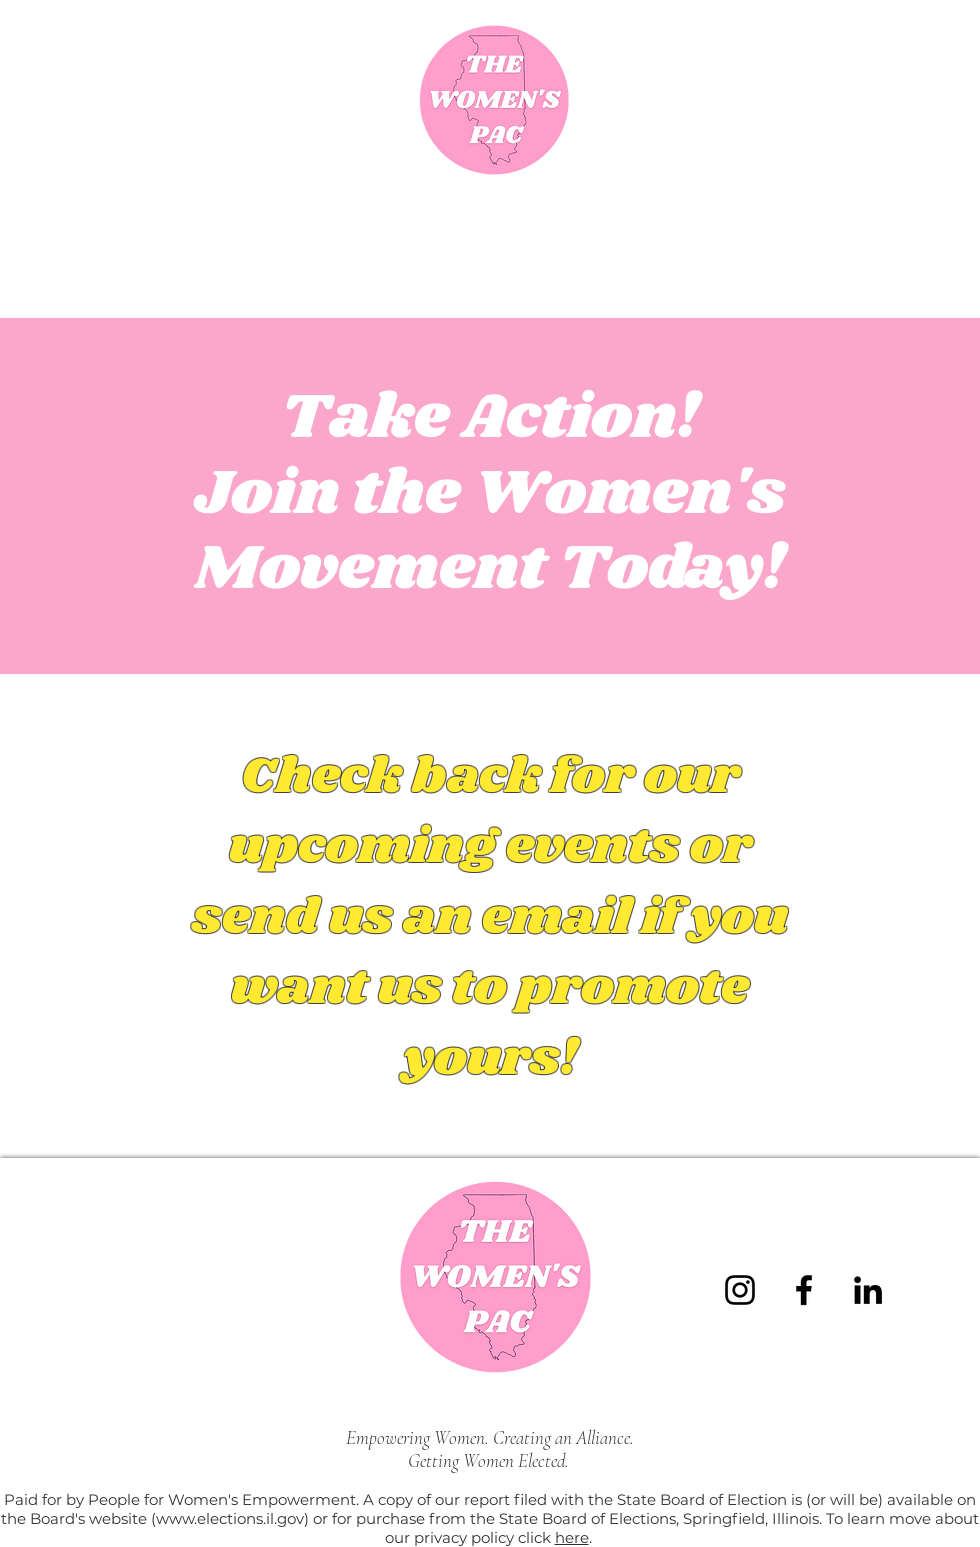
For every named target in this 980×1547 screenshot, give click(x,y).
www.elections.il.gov (230, 1518)
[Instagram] (740, 1290)
